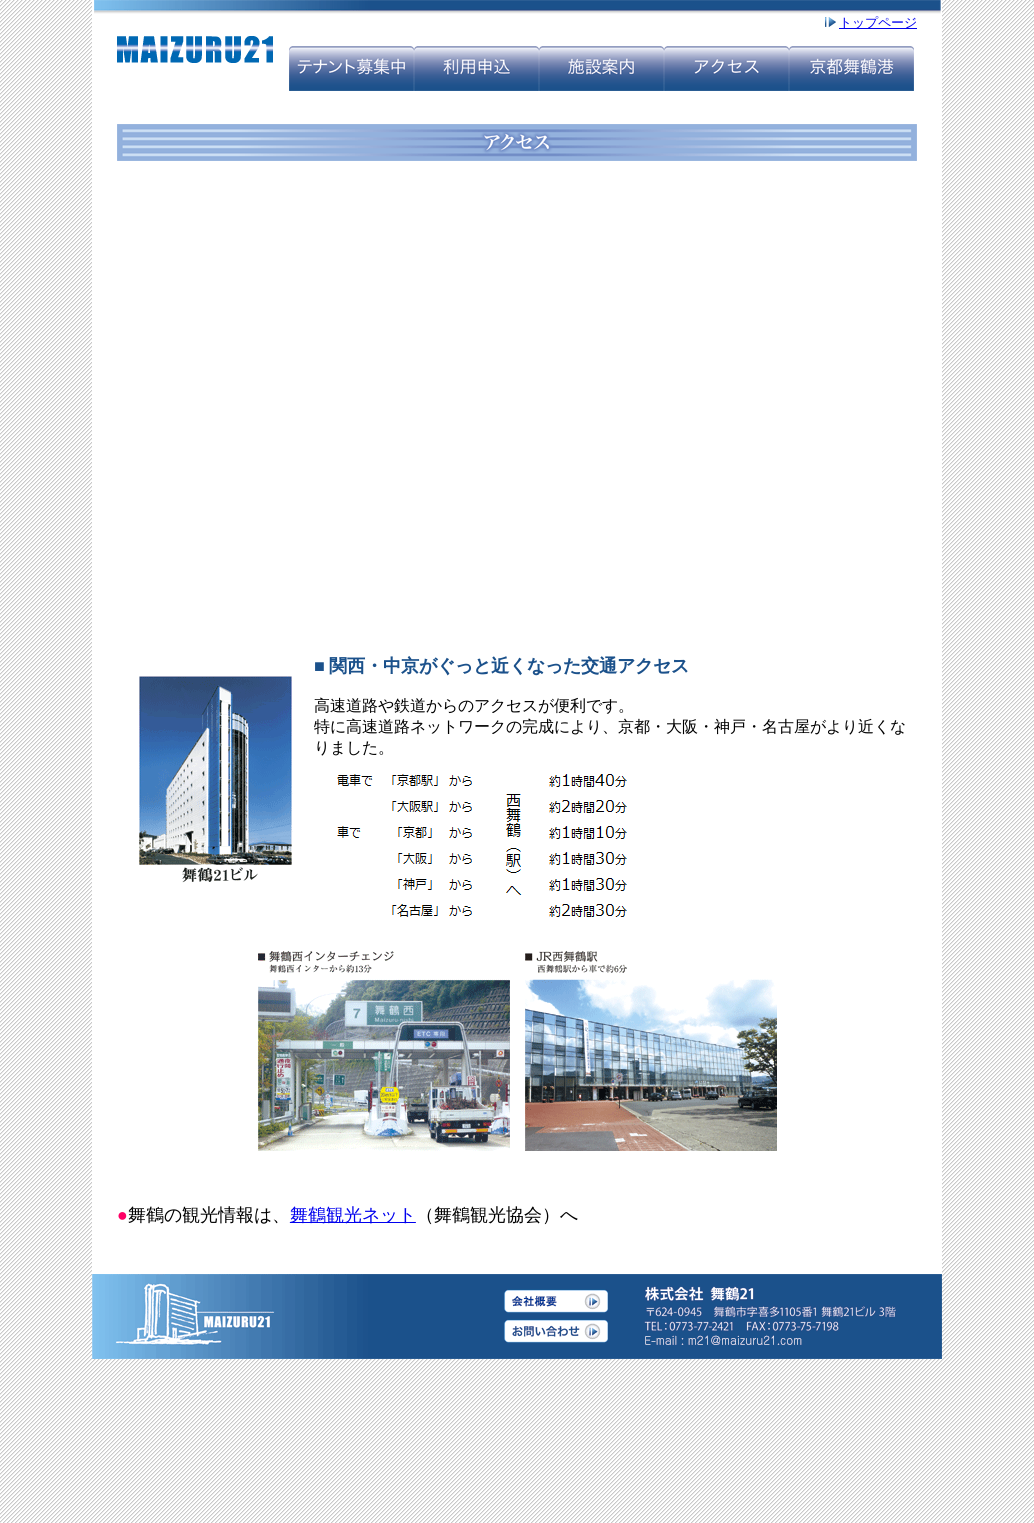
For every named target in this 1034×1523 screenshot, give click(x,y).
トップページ (878, 22)
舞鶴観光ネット (353, 1215)
